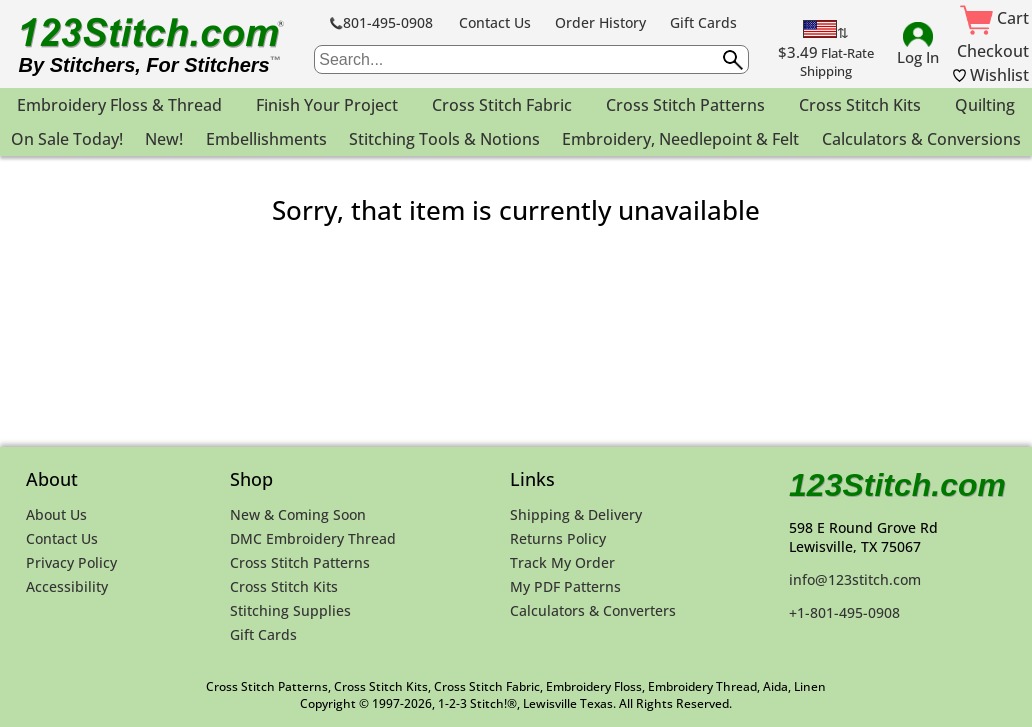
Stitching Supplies (290, 610)
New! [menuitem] (164, 139)
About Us (56, 514)
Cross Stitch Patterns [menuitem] (685, 105)
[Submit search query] (733, 60)
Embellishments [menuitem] (266, 139)
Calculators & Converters (593, 610)
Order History (600, 22)
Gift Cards (703, 22)
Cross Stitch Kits (284, 586)
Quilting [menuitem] (985, 105)
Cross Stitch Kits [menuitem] (860, 105)
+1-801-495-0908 (844, 612)
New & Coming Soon (298, 514)
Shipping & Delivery (576, 514)
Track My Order (562, 562)
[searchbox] (531, 59)
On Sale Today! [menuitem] (67, 139)
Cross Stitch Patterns (300, 562)
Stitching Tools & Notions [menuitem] (444, 139)
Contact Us (495, 22)
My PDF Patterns (565, 586)
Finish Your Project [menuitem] (327, 105)
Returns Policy (558, 538)
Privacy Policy (71, 562)
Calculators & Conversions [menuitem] (921, 139)
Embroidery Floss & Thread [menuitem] (119, 105)
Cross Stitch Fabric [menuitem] (502, 105)
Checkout (993, 51)
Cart (994, 18)
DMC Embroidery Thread (313, 538)
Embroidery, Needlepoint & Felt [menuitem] (680, 139)
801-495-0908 (381, 22)
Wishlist (991, 75)
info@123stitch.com (855, 579)
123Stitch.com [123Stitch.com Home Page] (897, 485)
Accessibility (67, 586)
